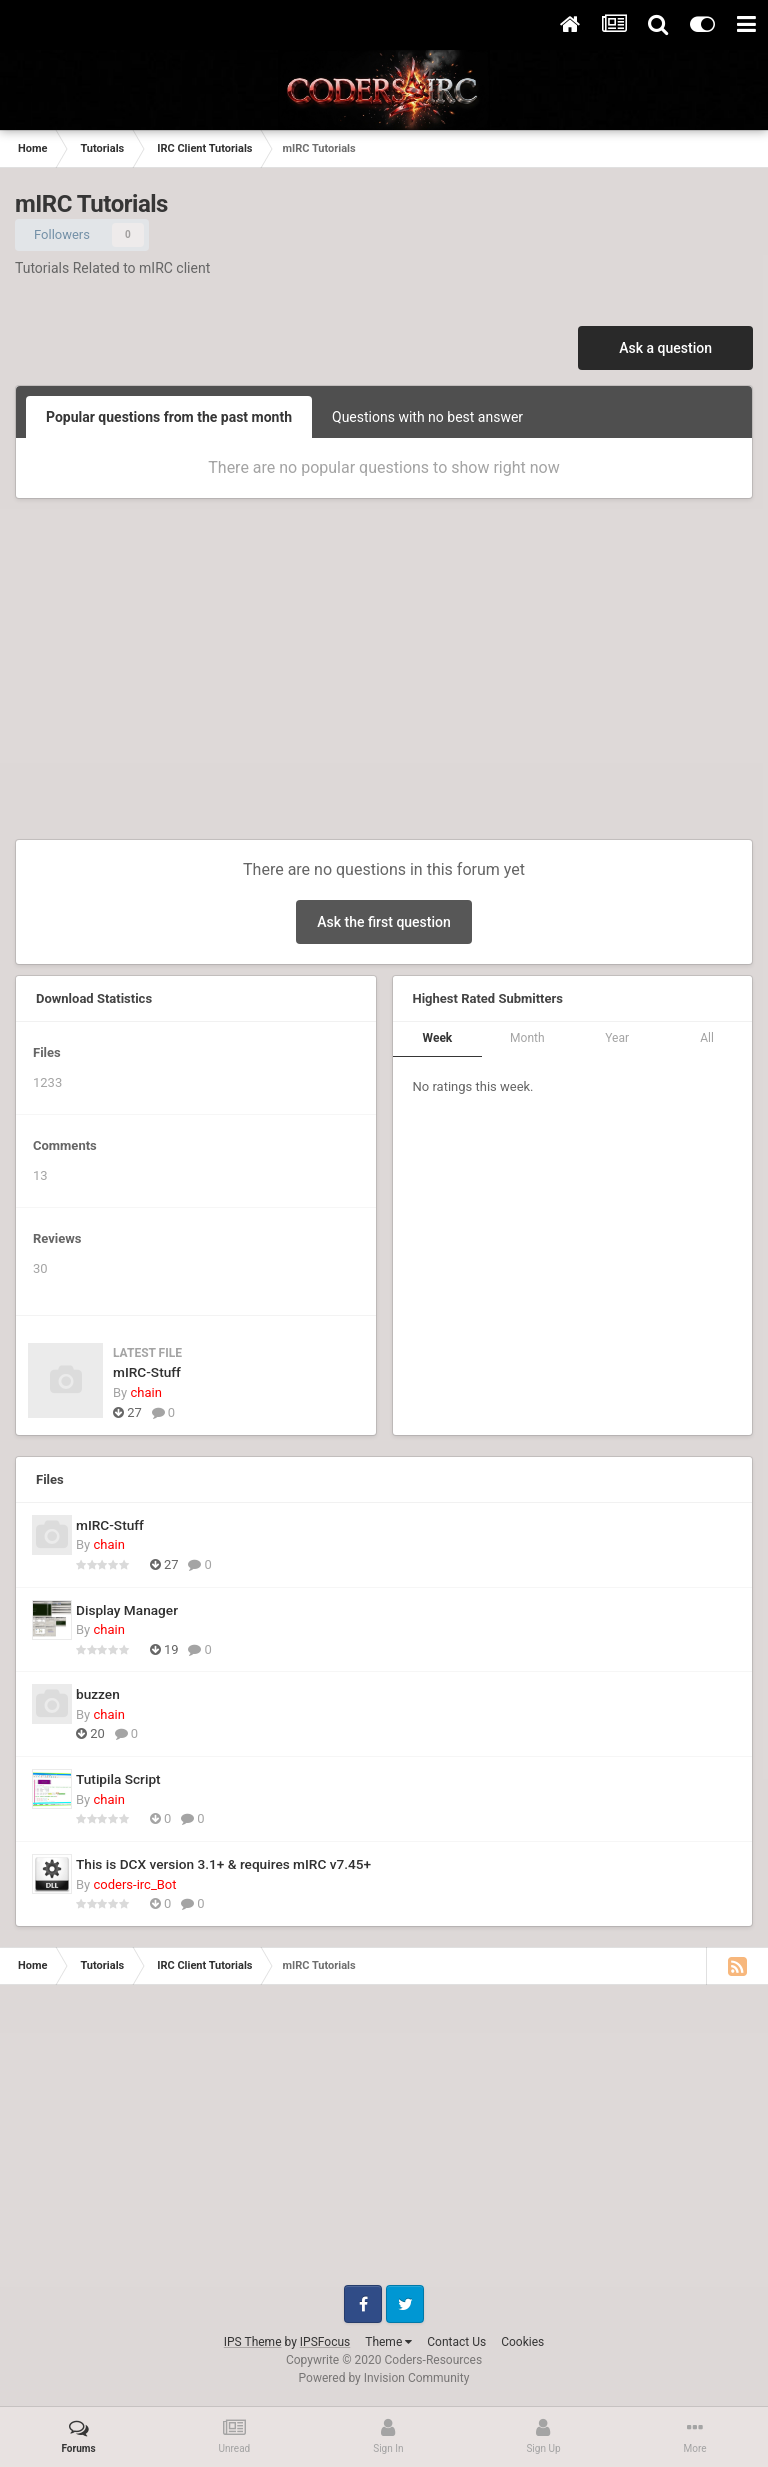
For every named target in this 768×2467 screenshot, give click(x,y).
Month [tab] (527, 1038)
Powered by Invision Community (384, 2378)
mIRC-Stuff (147, 1372)
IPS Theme (253, 2342)
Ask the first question (384, 922)
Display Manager (127, 1610)
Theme (388, 2342)
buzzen (98, 1694)
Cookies (522, 2342)
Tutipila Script (118, 1779)
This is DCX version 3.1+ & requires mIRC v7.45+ (223, 1864)
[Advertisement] (384, 679)
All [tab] (707, 1038)
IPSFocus (325, 2342)
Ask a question (665, 348)
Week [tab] (438, 1038)
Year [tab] (617, 1038)
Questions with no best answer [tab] (427, 417)
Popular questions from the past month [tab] (169, 417)
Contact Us (456, 2342)
